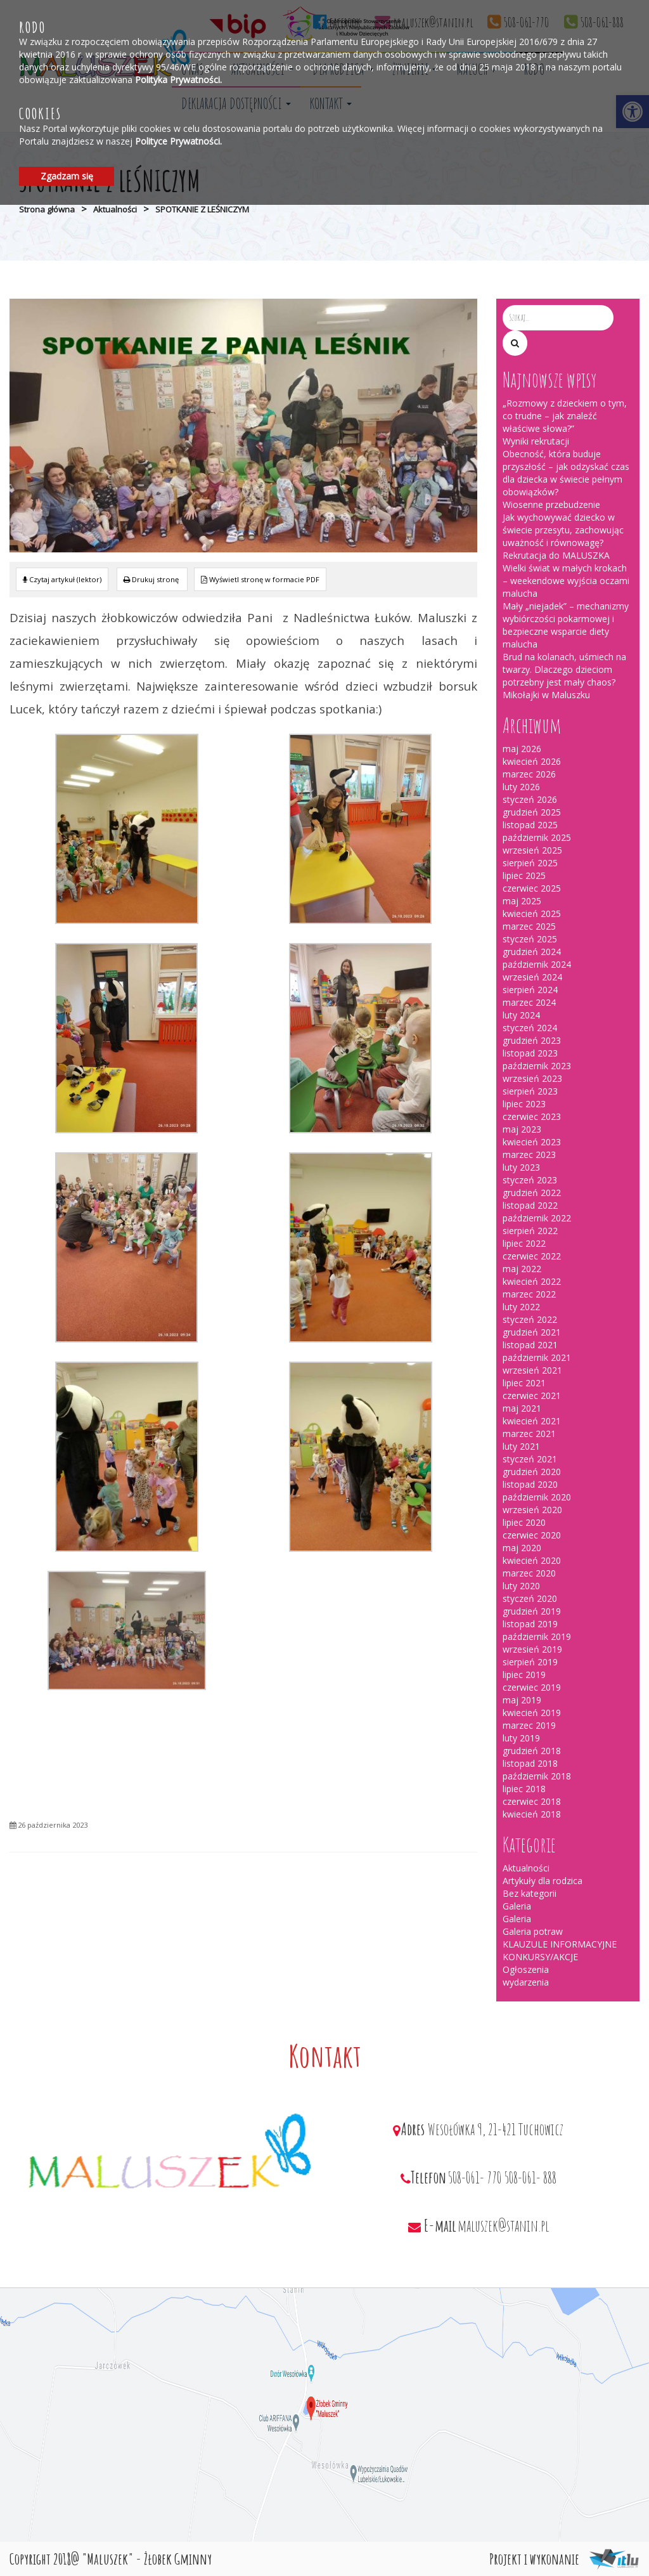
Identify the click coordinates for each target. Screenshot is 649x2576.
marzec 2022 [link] (529, 1294)
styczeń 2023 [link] (530, 1180)
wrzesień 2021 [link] (532, 1370)
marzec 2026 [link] (529, 774)
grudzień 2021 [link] (532, 1332)
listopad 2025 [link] (530, 825)
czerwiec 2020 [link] (532, 1535)
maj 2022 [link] (522, 1269)
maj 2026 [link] (522, 749)
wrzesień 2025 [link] (532, 850)
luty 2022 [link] (521, 1307)
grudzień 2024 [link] (532, 952)
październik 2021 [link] (537, 1357)
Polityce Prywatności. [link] (178, 141)
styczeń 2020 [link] (530, 1598)
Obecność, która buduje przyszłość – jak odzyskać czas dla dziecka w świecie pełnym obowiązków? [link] (566, 473)
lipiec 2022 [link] (524, 1243)
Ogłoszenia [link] (526, 1969)
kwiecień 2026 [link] (532, 761)
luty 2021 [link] (521, 1446)
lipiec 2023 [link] (524, 1104)
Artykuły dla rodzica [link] (542, 1881)
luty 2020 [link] (521, 1586)
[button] (515, 343)
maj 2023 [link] (522, 1129)
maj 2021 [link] (522, 1408)
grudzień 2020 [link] (532, 1472)
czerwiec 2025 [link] (532, 888)
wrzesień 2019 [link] (532, 1649)
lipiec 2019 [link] (524, 1675)
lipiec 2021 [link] (524, 1383)
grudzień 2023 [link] (532, 1040)
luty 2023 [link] (521, 1167)
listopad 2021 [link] (530, 1345)
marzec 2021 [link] (529, 1434)
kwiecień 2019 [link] (532, 1713)
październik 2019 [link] (537, 1636)
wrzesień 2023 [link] (532, 1078)
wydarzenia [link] (526, 1982)
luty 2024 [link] (521, 1015)
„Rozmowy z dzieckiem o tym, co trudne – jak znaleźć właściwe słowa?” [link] (565, 415)
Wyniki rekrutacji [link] (536, 441)
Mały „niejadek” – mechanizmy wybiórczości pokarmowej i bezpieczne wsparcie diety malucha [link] (566, 625)
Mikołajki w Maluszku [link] (546, 695)
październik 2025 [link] (537, 837)
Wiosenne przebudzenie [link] (551, 504)
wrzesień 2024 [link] (532, 977)
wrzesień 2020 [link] (532, 1510)
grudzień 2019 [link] (532, 1611)
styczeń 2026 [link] (530, 799)
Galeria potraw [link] (533, 1931)
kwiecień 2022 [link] (532, 1281)
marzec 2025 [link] (529, 926)
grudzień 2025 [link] (532, 812)
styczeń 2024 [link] (530, 1028)
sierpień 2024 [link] (530, 990)
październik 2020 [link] (537, 1497)
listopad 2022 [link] (530, 1205)
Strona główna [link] (47, 209)
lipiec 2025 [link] (524, 875)
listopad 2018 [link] (530, 1763)
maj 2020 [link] (522, 1548)
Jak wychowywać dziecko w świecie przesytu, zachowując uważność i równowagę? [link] (563, 530)
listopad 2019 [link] (530, 1624)
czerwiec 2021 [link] (532, 1395)
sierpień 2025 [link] (530, 863)
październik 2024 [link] (537, 964)
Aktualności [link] (115, 209)
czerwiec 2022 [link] (532, 1256)
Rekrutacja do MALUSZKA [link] (556, 555)
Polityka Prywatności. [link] (178, 80)
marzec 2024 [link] (529, 1002)
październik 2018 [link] (537, 1776)
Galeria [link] (517, 1906)
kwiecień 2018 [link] (532, 1814)
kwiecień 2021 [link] (532, 1421)
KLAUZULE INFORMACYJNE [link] (560, 1944)
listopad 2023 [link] (530, 1053)
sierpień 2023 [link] (530, 1091)
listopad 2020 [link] (530, 1484)
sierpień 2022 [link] (530, 1231)
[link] (152, 579)
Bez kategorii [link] (529, 1893)
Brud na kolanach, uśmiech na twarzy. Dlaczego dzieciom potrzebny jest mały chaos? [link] (564, 669)
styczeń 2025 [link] (530, 939)
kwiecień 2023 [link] (532, 1142)
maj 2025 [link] (522, 901)
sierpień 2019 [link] (530, 1662)
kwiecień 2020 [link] (532, 1560)
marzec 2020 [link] (529, 1573)
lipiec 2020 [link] (524, 1522)
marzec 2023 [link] (529, 1154)
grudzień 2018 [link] (532, 1751)
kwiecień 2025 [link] (532, 913)
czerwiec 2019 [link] (532, 1687)
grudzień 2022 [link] (532, 1193)
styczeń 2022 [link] (530, 1319)
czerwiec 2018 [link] (532, 1801)
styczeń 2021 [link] (530, 1459)
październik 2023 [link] (537, 1066)
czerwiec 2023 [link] (532, 1116)
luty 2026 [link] (521, 787)
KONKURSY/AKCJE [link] (540, 1957)
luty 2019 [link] (521, 1738)
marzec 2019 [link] (529, 1725)
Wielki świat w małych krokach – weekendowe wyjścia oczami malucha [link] (566, 580)
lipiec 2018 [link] (524, 1789)
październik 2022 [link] (537, 1218)
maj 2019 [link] (522, 1700)
